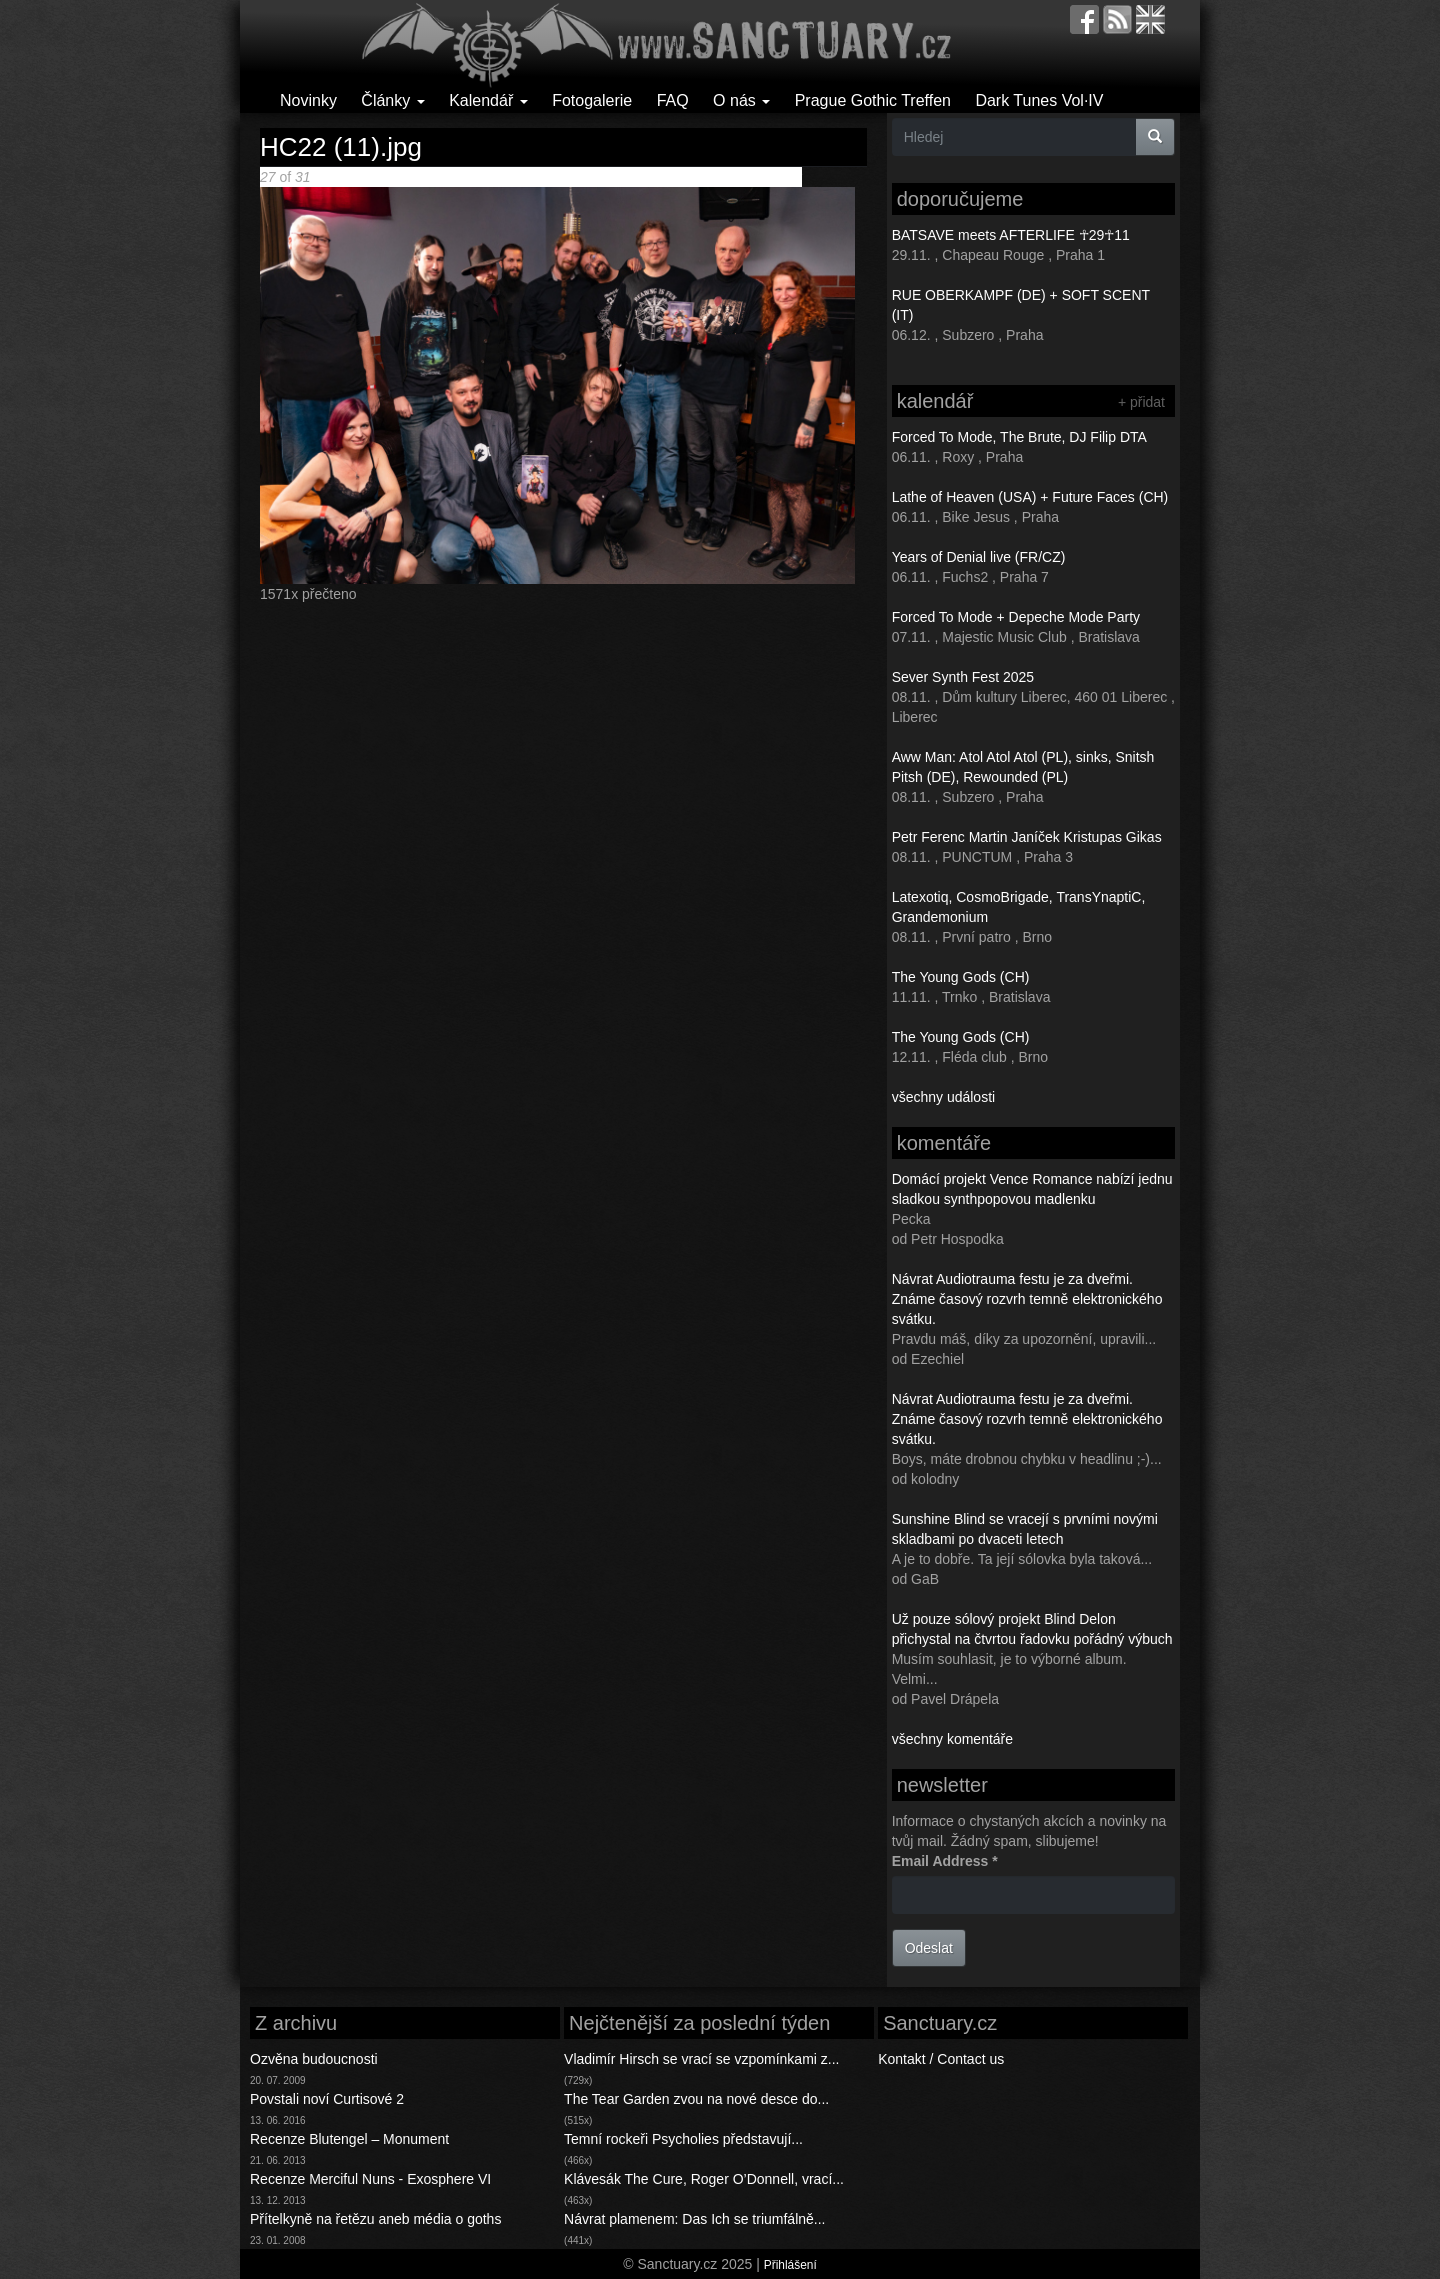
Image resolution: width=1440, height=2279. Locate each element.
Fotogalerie (592, 100)
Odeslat (929, 1948)
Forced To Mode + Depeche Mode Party (1016, 617)
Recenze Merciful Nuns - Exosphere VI (370, 2179)
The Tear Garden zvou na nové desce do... (696, 2099)
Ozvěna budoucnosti (314, 2059)
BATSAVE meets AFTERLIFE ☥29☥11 (1011, 235)
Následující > (571, 177)
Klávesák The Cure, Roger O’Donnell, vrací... (704, 2179)
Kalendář (488, 100)
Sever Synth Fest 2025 (963, 677)
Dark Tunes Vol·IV (1039, 100)
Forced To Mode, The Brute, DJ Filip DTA (1019, 437)
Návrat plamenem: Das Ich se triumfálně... (694, 2219)
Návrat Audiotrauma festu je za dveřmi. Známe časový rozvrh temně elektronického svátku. (1027, 1299)
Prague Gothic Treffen (873, 100)
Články (392, 100)
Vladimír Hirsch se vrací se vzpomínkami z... (701, 2059)
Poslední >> (649, 177)
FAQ (673, 100)
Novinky (308, 100)
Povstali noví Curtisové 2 (327, 2099)
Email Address (945, 1861)
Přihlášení (790, 2265)
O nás (741, 100)
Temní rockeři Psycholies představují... (683, 2139)
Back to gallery (756, 177)
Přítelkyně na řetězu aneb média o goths (375, 2219)
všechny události (944, 1097)
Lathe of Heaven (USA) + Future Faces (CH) (1030, 497)
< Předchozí (471, 177)
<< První (407, 177)
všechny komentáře (952, 1739)
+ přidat (1141, 402)
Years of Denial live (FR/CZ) (979, 557)
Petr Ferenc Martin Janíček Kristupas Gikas (1027, 837)
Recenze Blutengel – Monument (349, 2139)
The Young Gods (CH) (961, 977)
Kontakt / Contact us (941, 2059)
